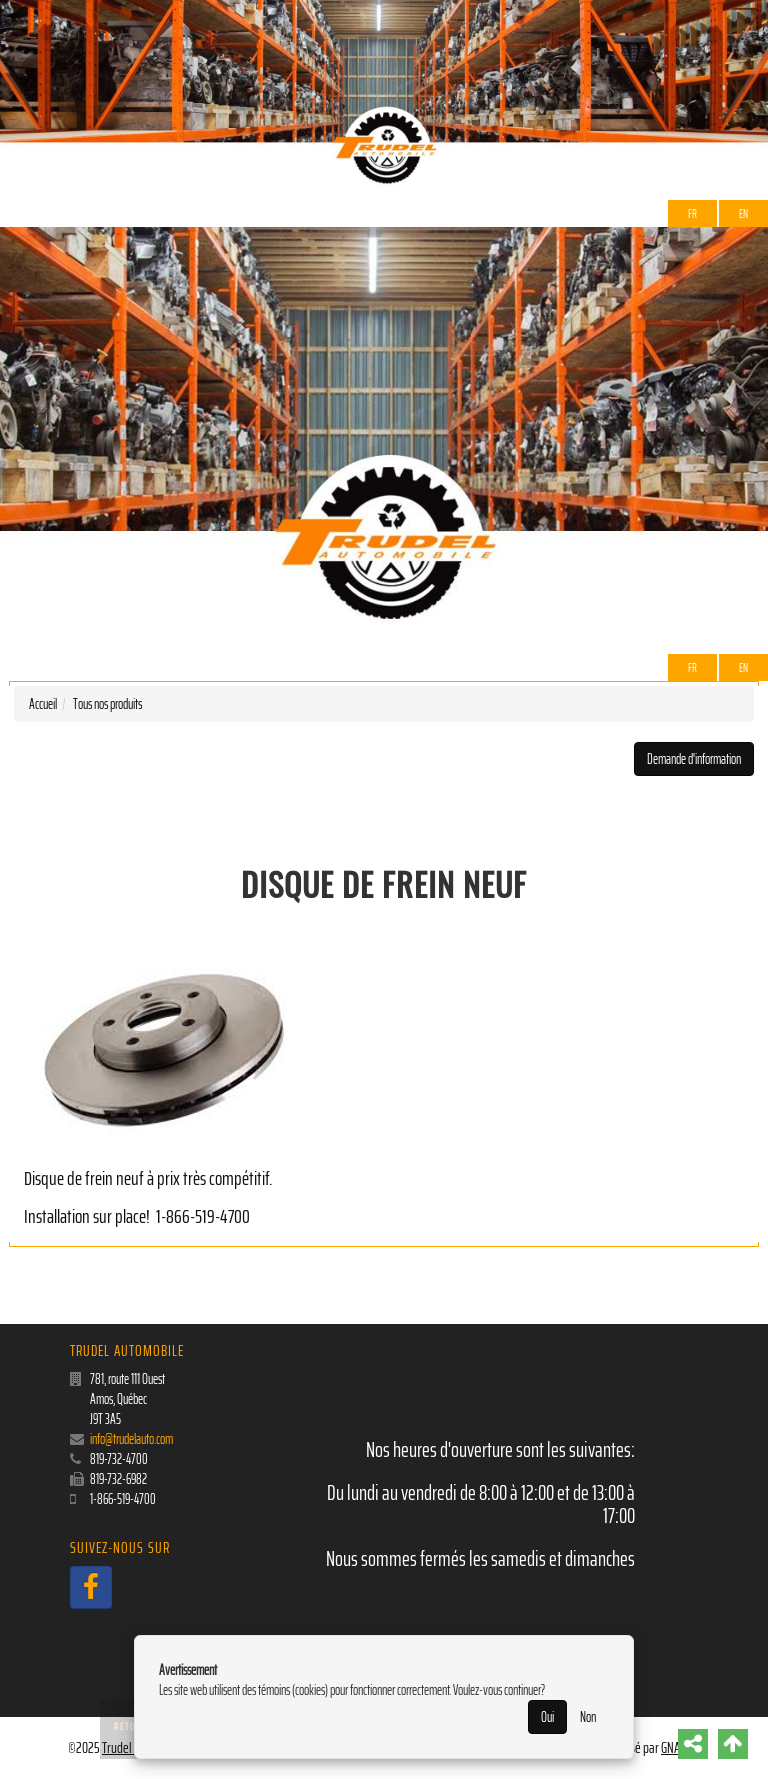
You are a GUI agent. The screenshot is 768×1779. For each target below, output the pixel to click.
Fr (692, 213)
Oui (547, 1717)
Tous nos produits (107, 704)
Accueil (43, 704)
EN (743, 213)
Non (588, 1717)
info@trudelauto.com (131, 1439)
